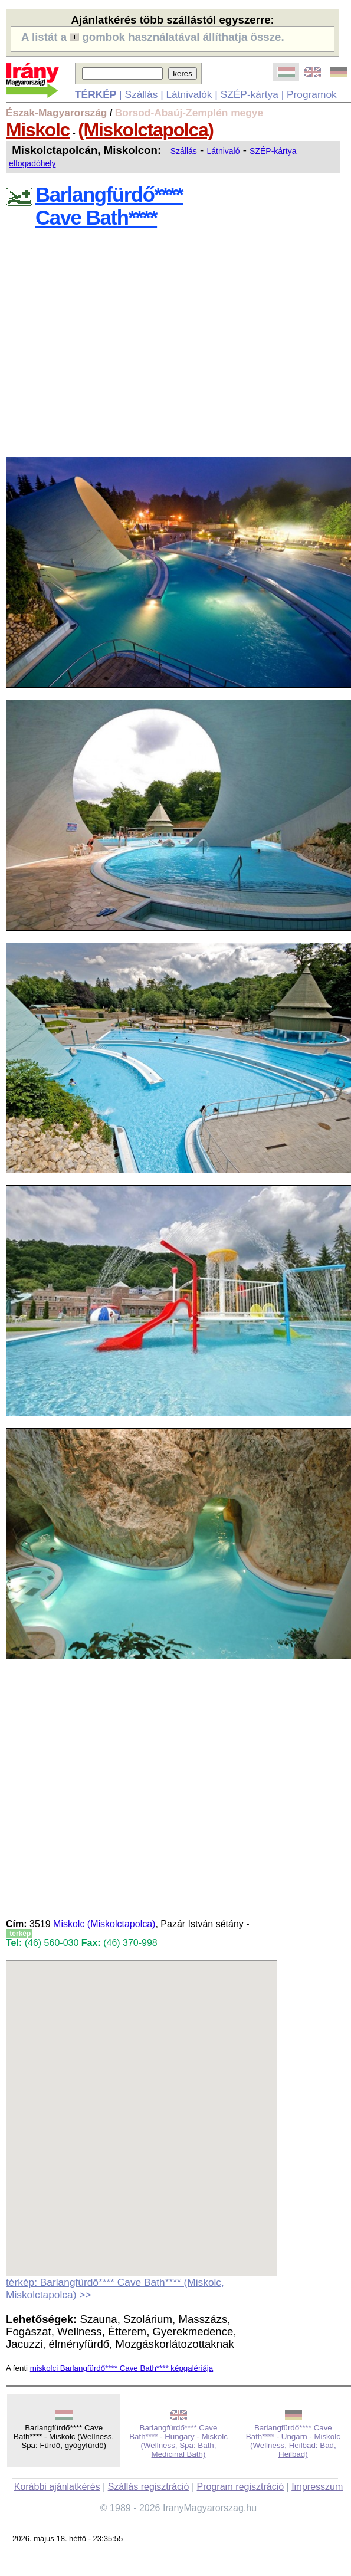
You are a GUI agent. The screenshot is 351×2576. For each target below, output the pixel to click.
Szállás (141, 94)
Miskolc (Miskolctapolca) (104, 1924)
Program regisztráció (240, 2487)
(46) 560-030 (52, 1943)
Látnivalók (189, 94)
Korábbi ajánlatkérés (57, 2487)
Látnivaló (223, 151)
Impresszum (317, 2487)
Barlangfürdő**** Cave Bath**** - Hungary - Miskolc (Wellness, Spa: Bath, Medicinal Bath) (178, 2441)
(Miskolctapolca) (145, 129)
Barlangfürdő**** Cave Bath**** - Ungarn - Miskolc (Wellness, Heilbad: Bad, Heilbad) (293, 2441)
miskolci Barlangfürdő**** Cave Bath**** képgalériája (121, 2368)
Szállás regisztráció (148, 2487)
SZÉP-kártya (249, 94)
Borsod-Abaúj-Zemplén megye (189, 113)
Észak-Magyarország (56, 113)
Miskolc (38, 129)
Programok (312, 94)
